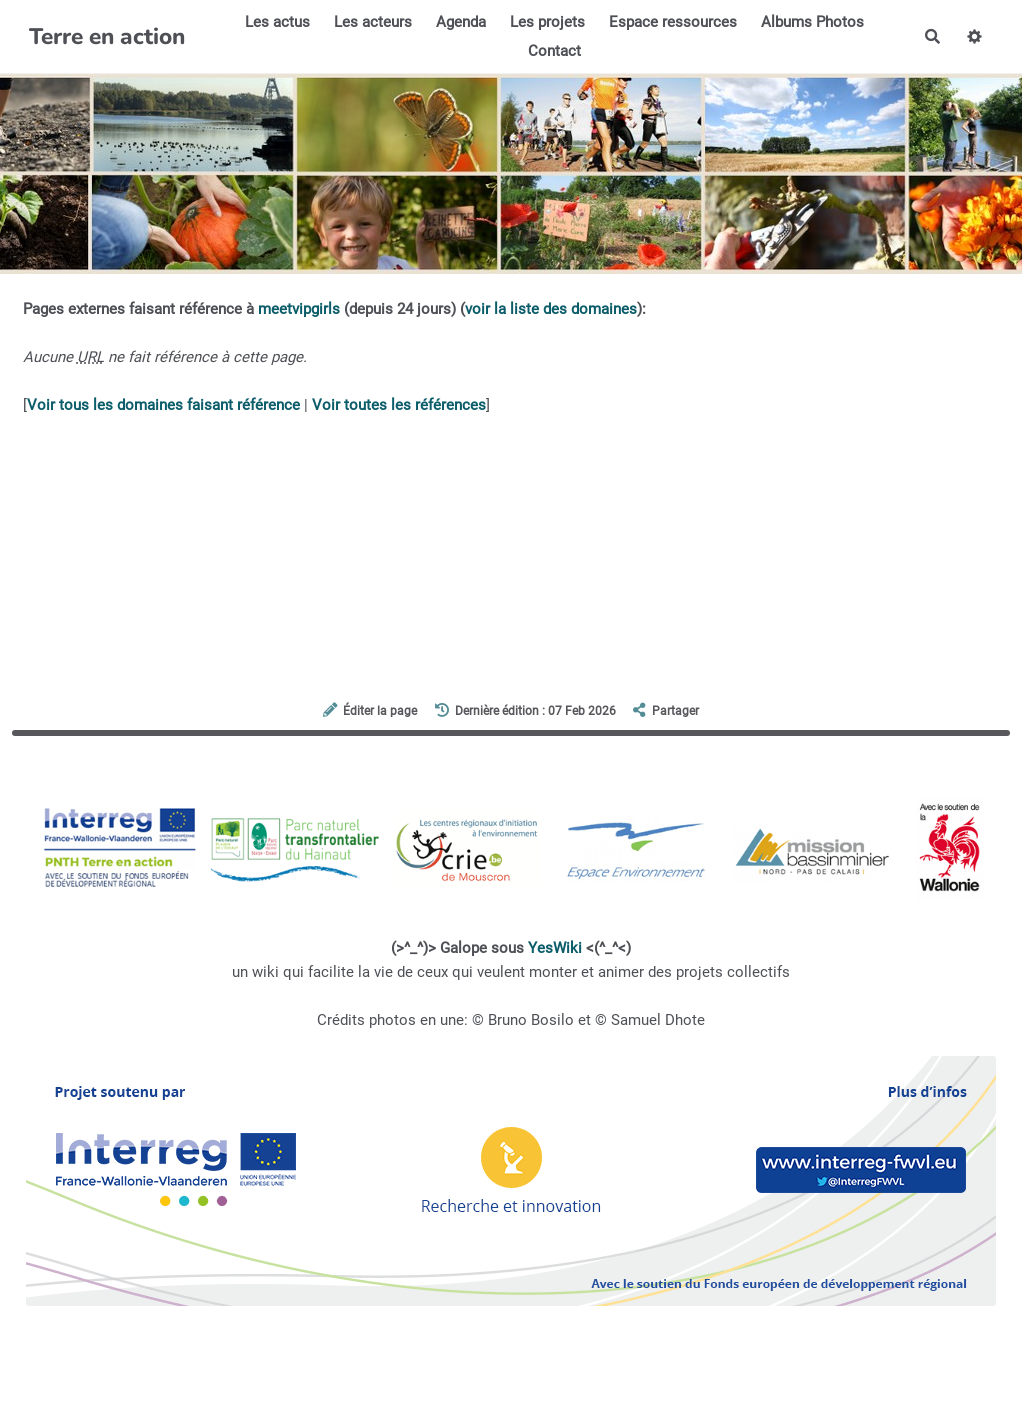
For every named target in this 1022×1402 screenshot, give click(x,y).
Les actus (277, 22)
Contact (554, 51)
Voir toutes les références (399, 405)
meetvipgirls (299, 309)
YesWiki (555, 948)
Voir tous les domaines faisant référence (163, 405)
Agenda (461, 22)
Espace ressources (673, 22)
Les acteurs (373, 22)
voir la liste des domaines (551, 309)
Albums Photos (812, 22)
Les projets (547, 22)
